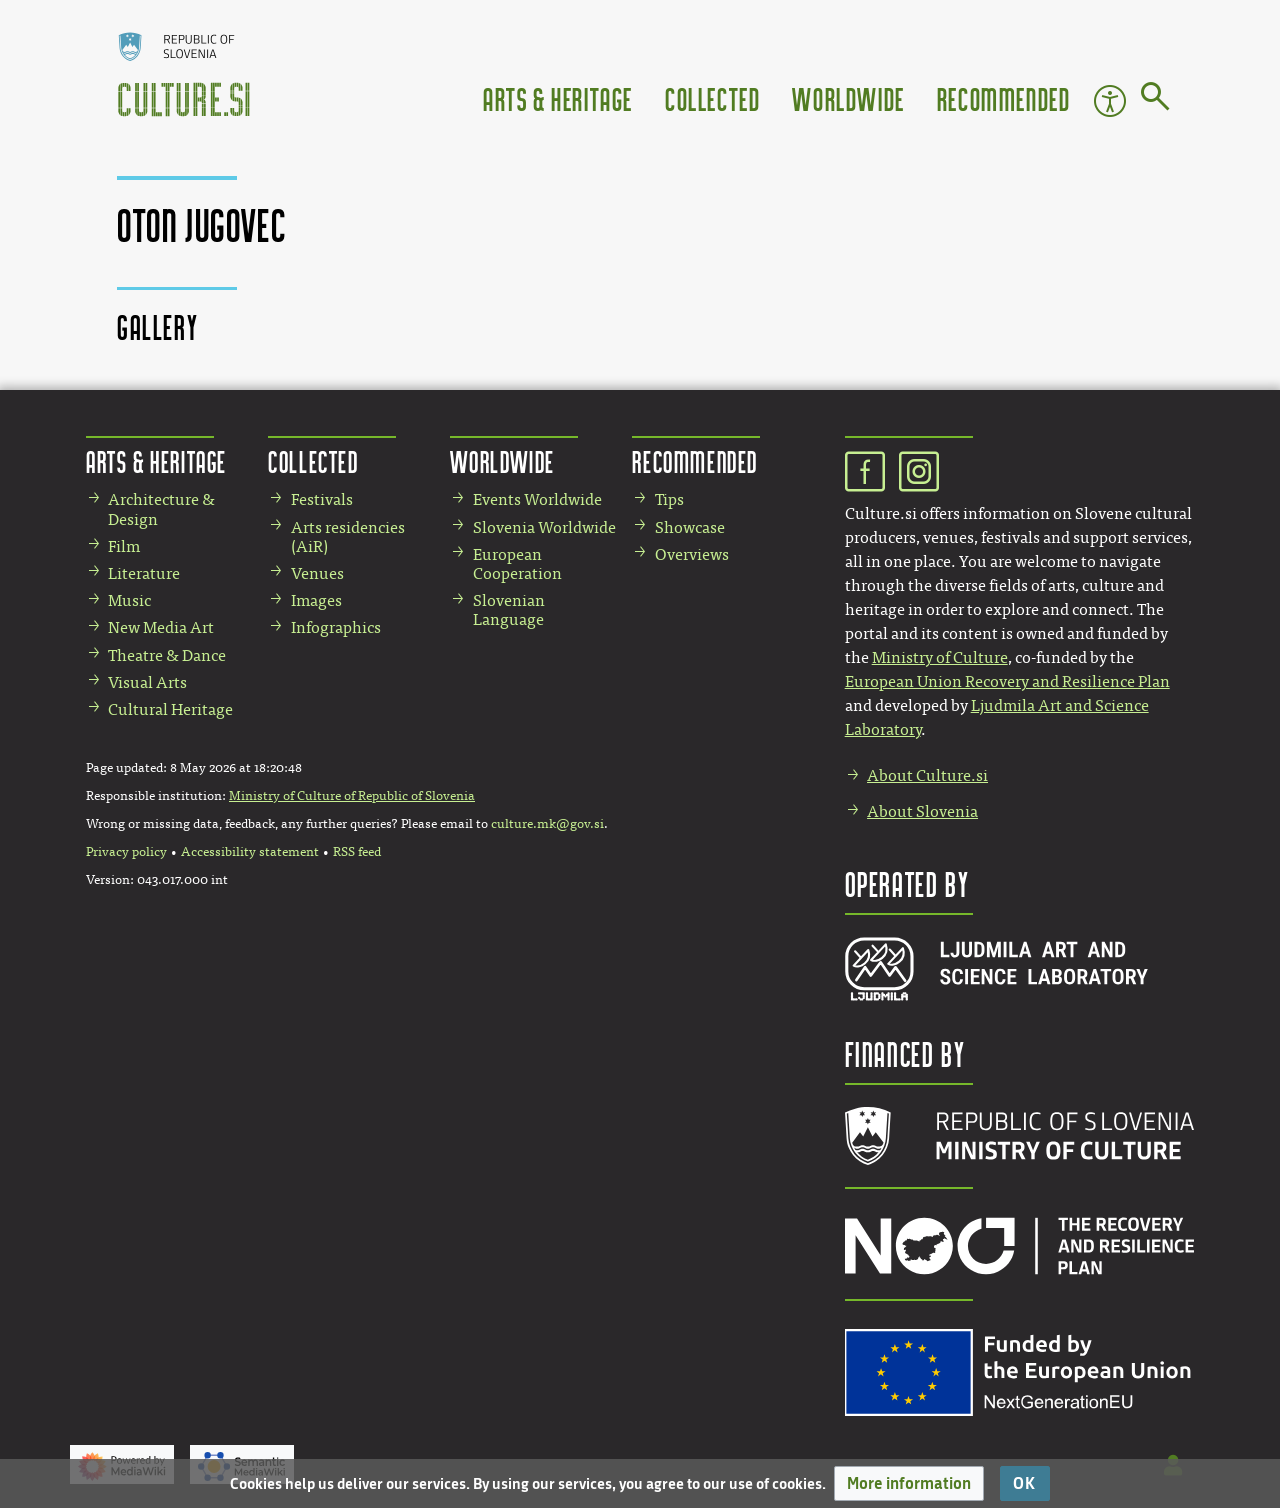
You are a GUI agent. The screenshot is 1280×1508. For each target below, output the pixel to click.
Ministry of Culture (940, 657)
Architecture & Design (161, 509)
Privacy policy (126, 852)
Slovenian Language (509, 610)
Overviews (692, 554)
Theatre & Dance (167, 655)
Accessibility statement (250, 852)
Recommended (1004, 98)
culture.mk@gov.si (547, 824)
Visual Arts (147, 682)
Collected (712, 98)
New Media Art (161, 627)
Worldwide (848, 98)
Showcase (690, 527)
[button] (909, 1483)
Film (124, 546)
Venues (317, 573)
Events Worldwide (537, 499)
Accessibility (1110, 101)
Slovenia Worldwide (544, 527)
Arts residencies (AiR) (348, 537)
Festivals (322, 499)
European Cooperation (517, 564)
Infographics (336, 627)
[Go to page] (1155, 100)
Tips (669, 499)
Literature (144, 573)
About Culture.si (927, 775)
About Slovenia (922, 811)
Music (129, 600)
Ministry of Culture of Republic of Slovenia (352, 796)
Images (316, 600)
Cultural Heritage (170, 709)
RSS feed (357, 852)
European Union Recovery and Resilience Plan (1007, 681)
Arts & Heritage (558, 98)
